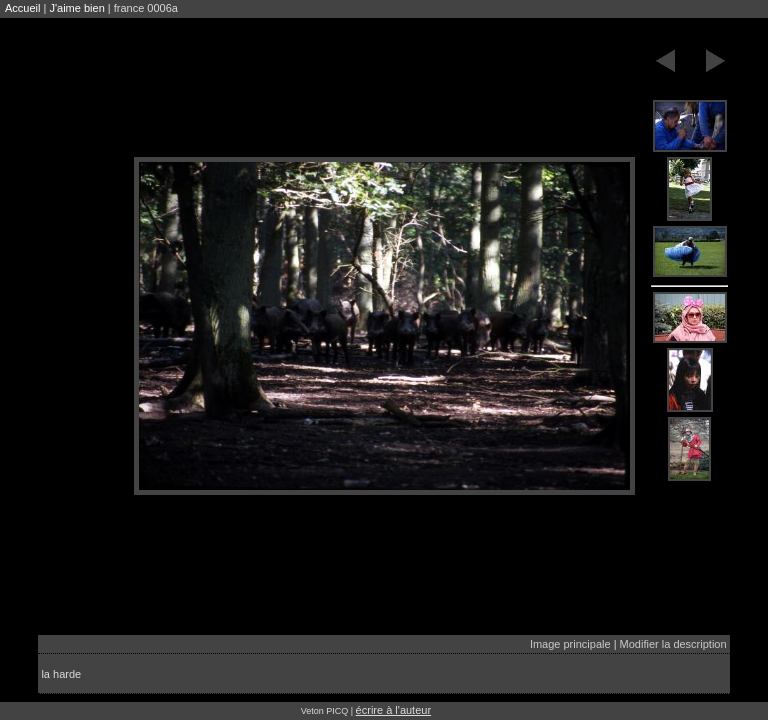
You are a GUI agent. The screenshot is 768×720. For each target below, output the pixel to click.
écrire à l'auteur (393, 710)
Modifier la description (673, 644)
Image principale (570, 644)
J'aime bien (76, 8)
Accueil (22, 8)
